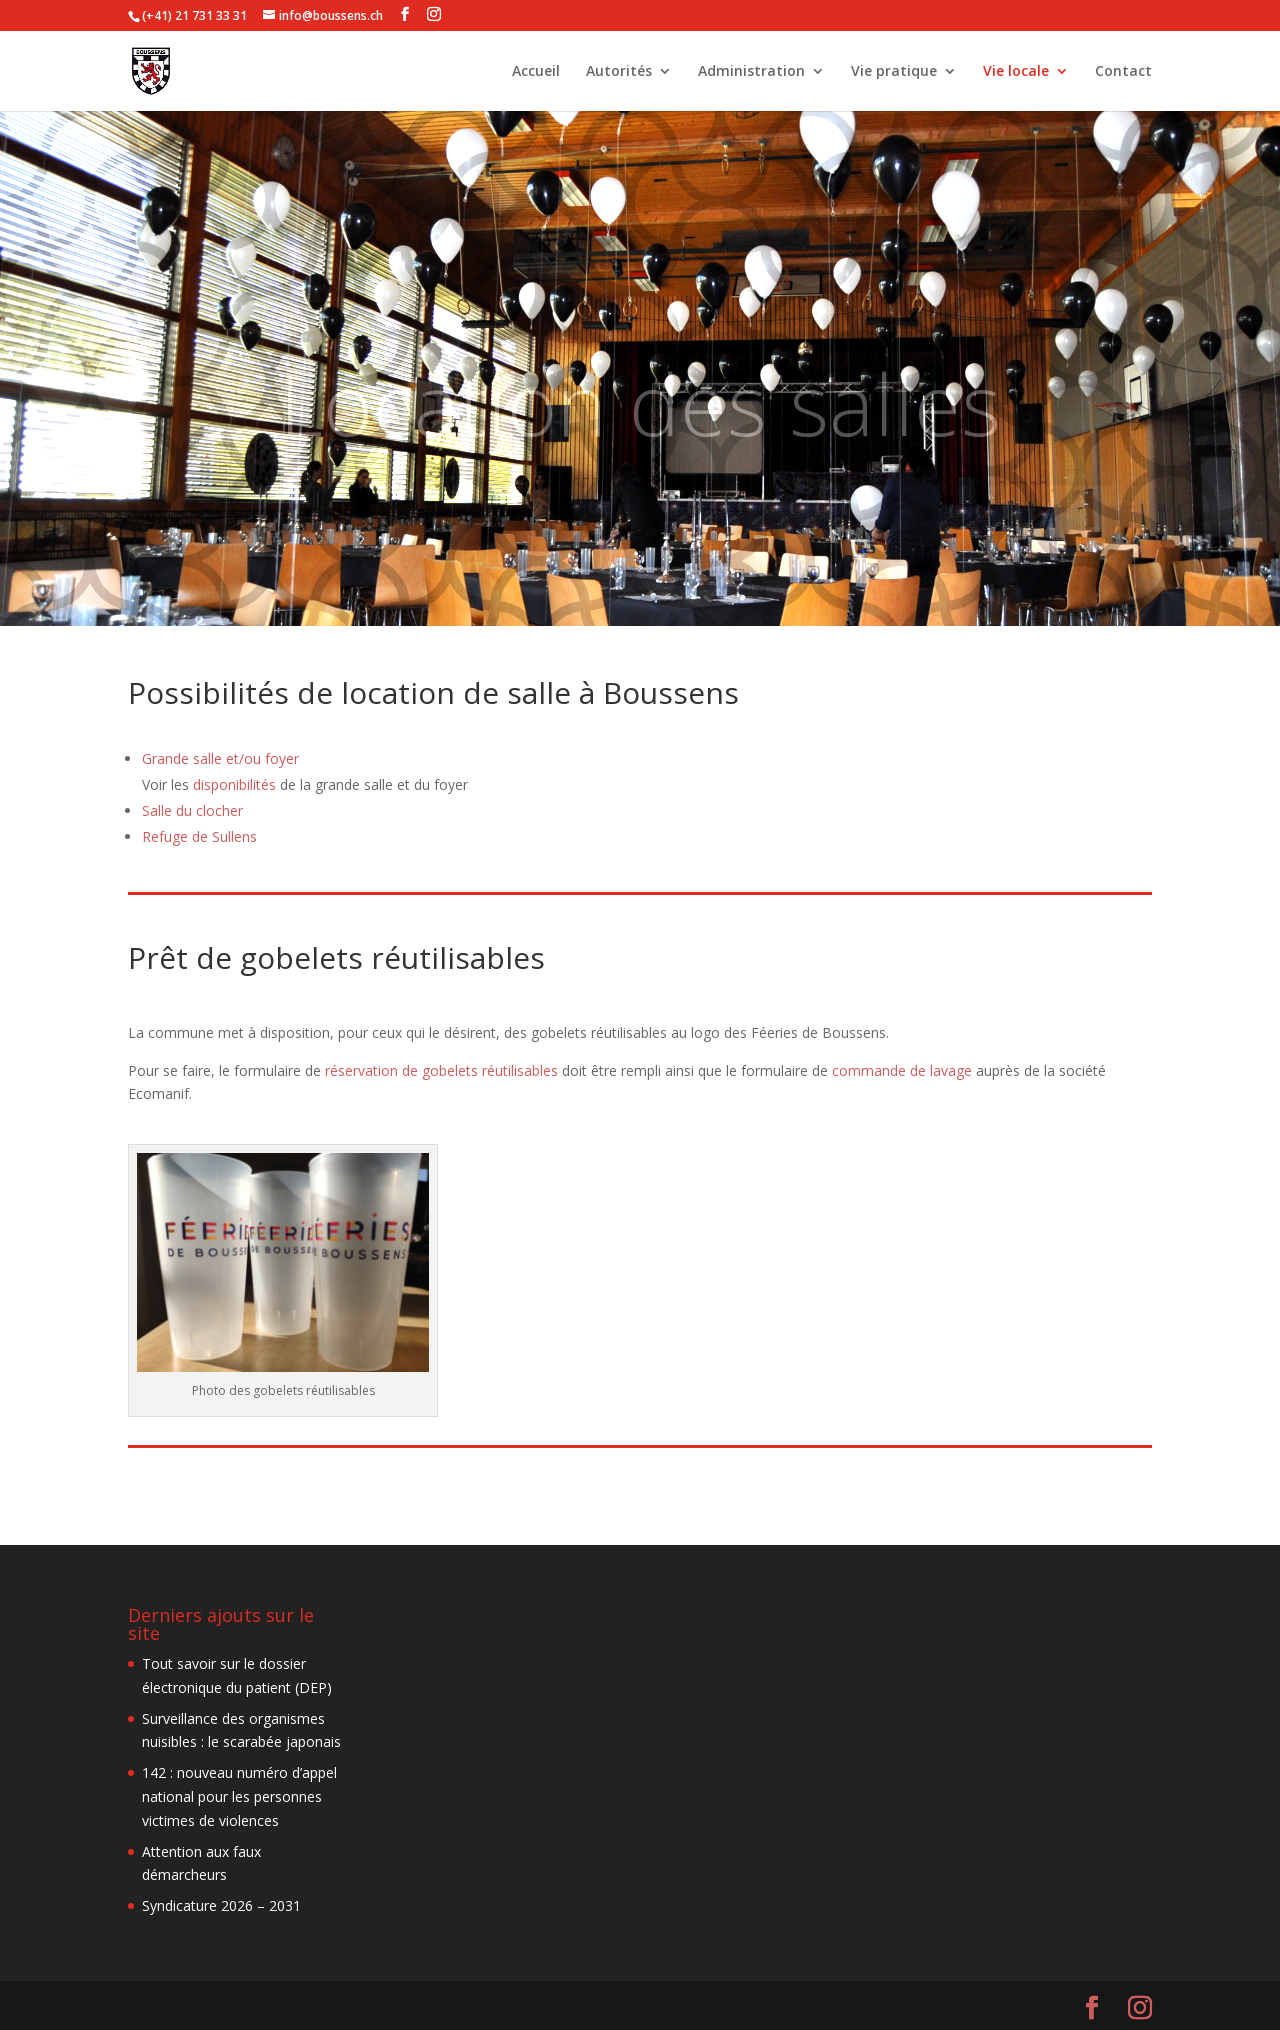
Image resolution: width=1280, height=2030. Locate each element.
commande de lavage (902, 1070)
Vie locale (1016, 72)
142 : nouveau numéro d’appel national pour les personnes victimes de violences (239, 1796)
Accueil (536, 72)
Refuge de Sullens (199, 836)
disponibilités (234, 784)
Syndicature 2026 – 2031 (221, 1905)
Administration (751, 72)
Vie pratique (894, 72)
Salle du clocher (192, 810)
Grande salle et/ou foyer (220, 758)
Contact (1123, 72)
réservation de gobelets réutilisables (441, 1070)
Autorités (619, 72)
